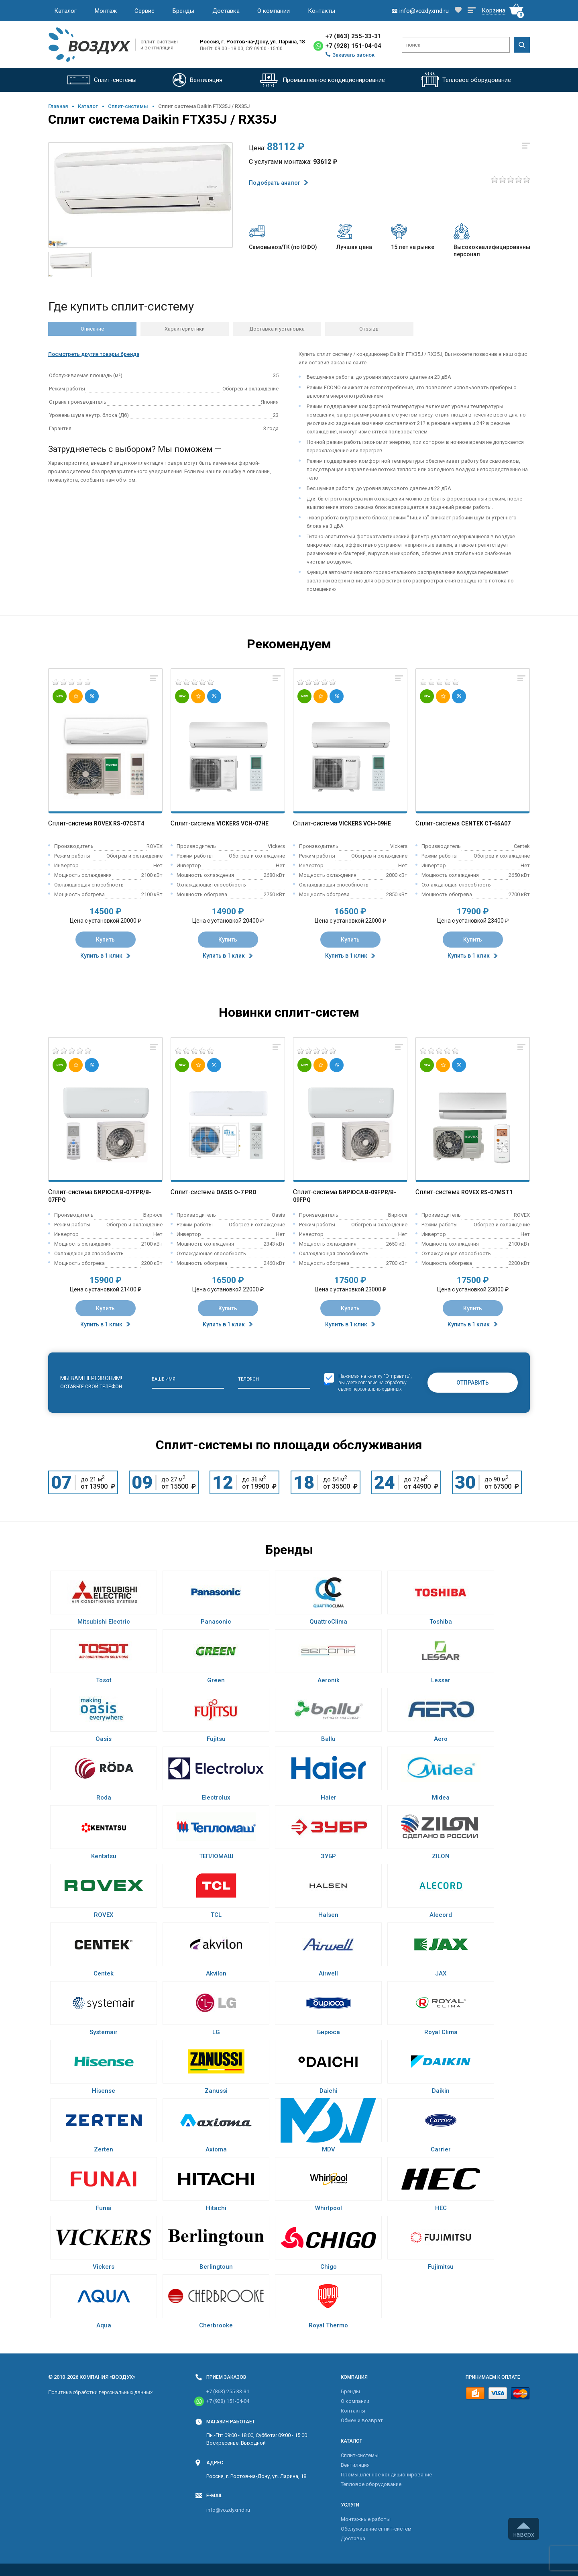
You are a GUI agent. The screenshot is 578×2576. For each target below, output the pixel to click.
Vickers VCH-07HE (242, 823)
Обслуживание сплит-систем (376, 2529)
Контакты (321, 10)
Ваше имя (163, 1379)
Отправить (472, 1382)
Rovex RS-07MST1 (487, 1192)
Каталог (65, 10)
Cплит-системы (128, 106)
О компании (273, 10)
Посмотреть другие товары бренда (93, 354)
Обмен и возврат (362, 2420)
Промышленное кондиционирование (386, 2475)
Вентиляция (355, 2465)
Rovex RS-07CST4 (119, 823)
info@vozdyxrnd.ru (228, 2510)
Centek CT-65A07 (486, 823)
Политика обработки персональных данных (100, 2392)
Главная (58, 106)
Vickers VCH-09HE (365, 823)
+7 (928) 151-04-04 (353, 45)
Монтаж (106, 10)
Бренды (183, 10)
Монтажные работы (366, 2519)
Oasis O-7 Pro (236, 1192)
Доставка (226, 10)
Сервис (144, 10)
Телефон (248, 1379)
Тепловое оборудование (371, 2484)
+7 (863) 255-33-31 (353, 36)
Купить (105, 939)
